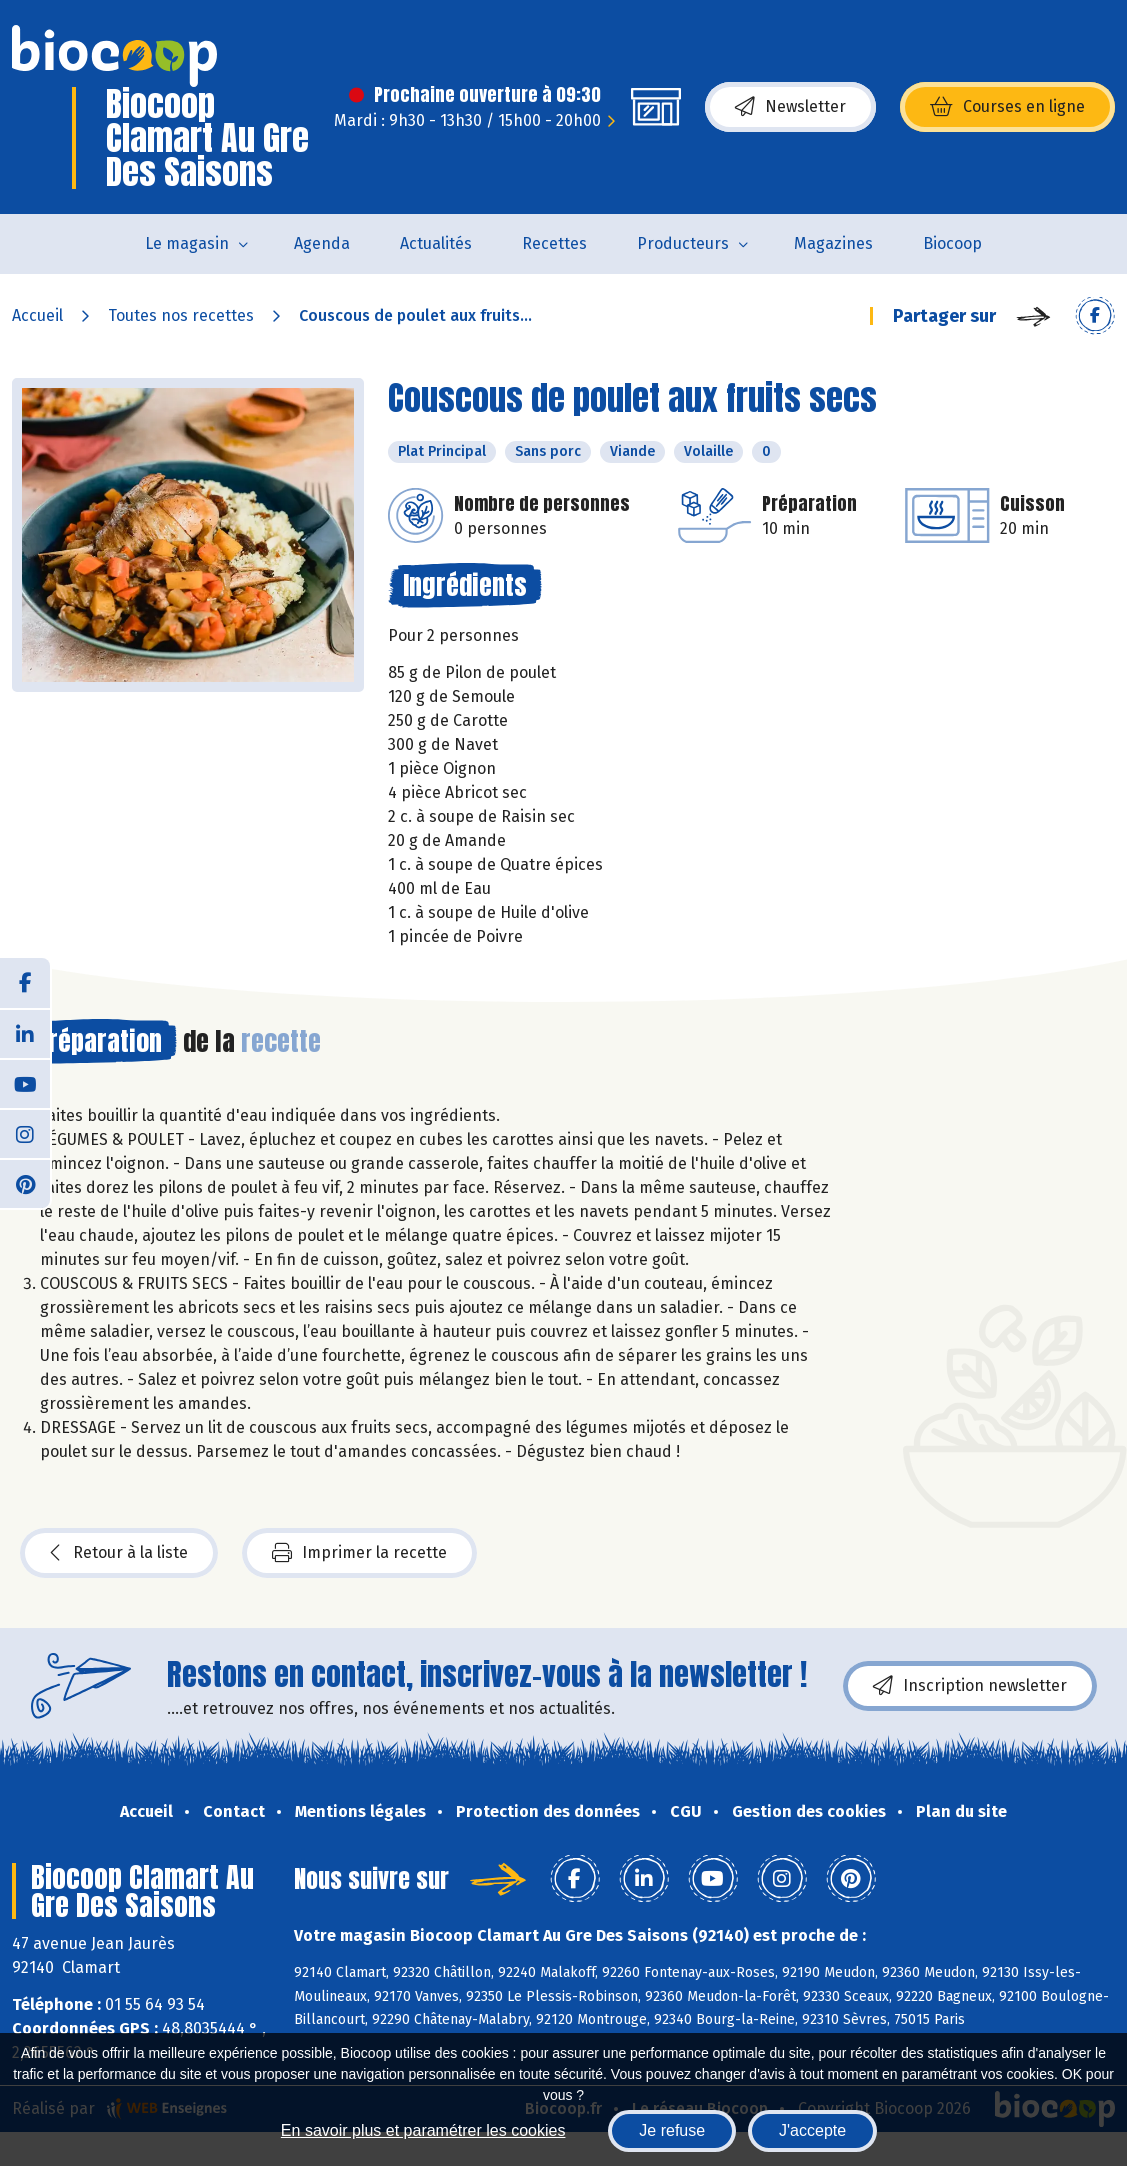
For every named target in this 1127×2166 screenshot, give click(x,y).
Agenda (322, 243)
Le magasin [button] (187, 243)
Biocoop (952, 243)
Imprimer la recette (359, 1553)
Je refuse (672, 2130)
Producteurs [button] (683, 243)
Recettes (554, 243)
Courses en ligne (1007, 107)
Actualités (436, 243)
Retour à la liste (119, 1553)
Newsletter (790, 107)
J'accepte (812, 2130)
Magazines (833, 243)
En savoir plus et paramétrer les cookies (423, 2130)
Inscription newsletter (970, 1686)
